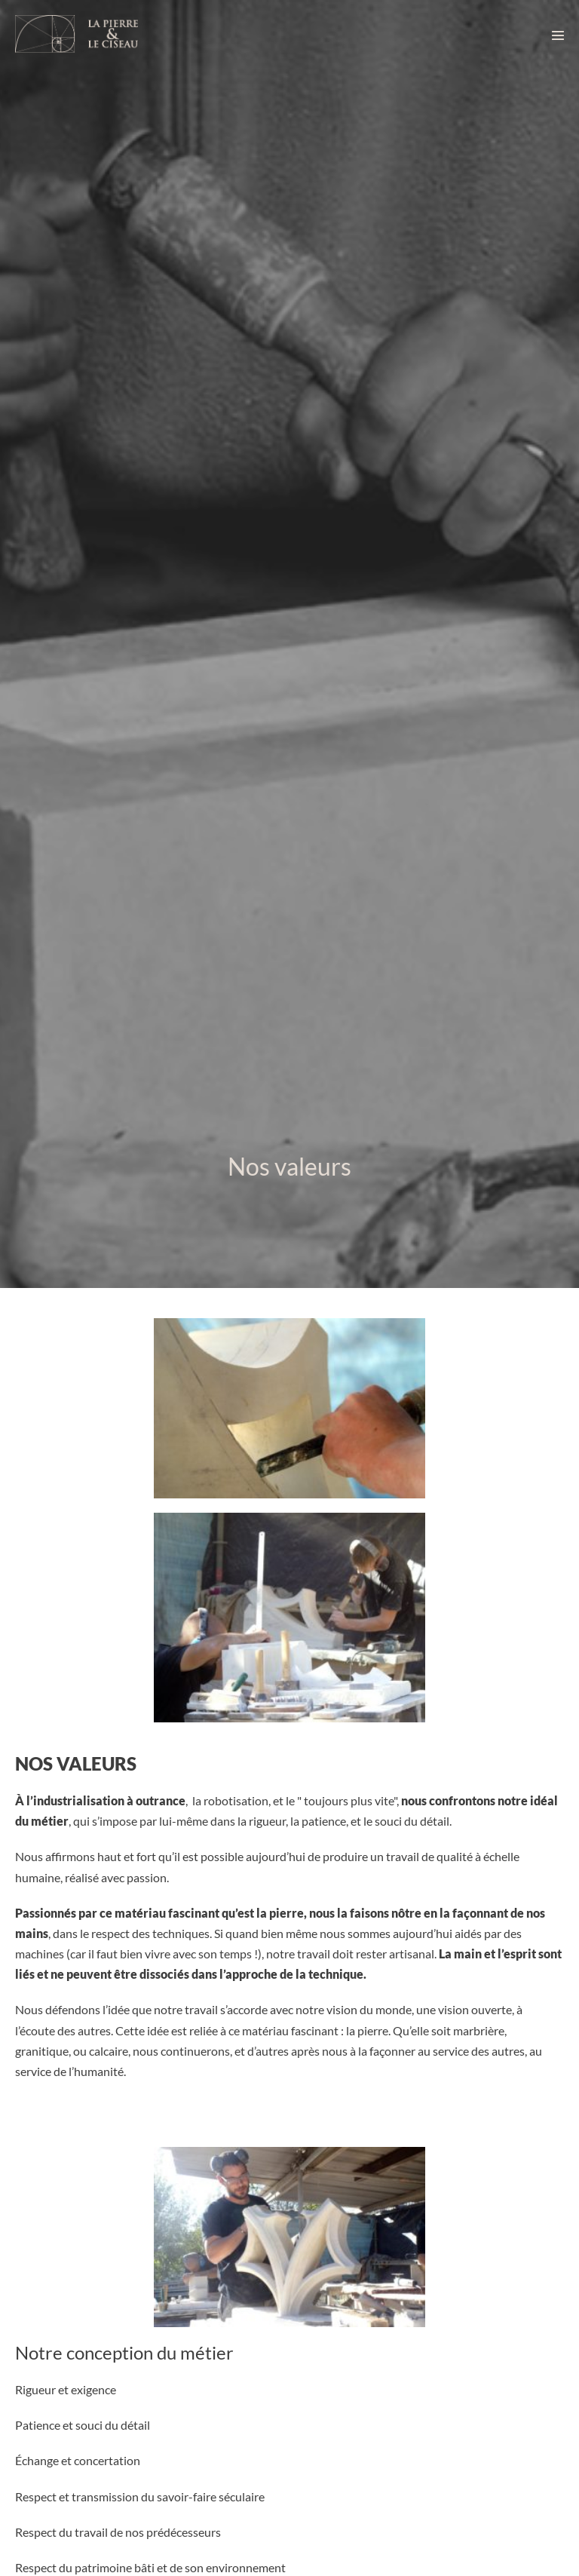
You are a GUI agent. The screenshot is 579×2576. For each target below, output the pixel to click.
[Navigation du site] (558, 35)
